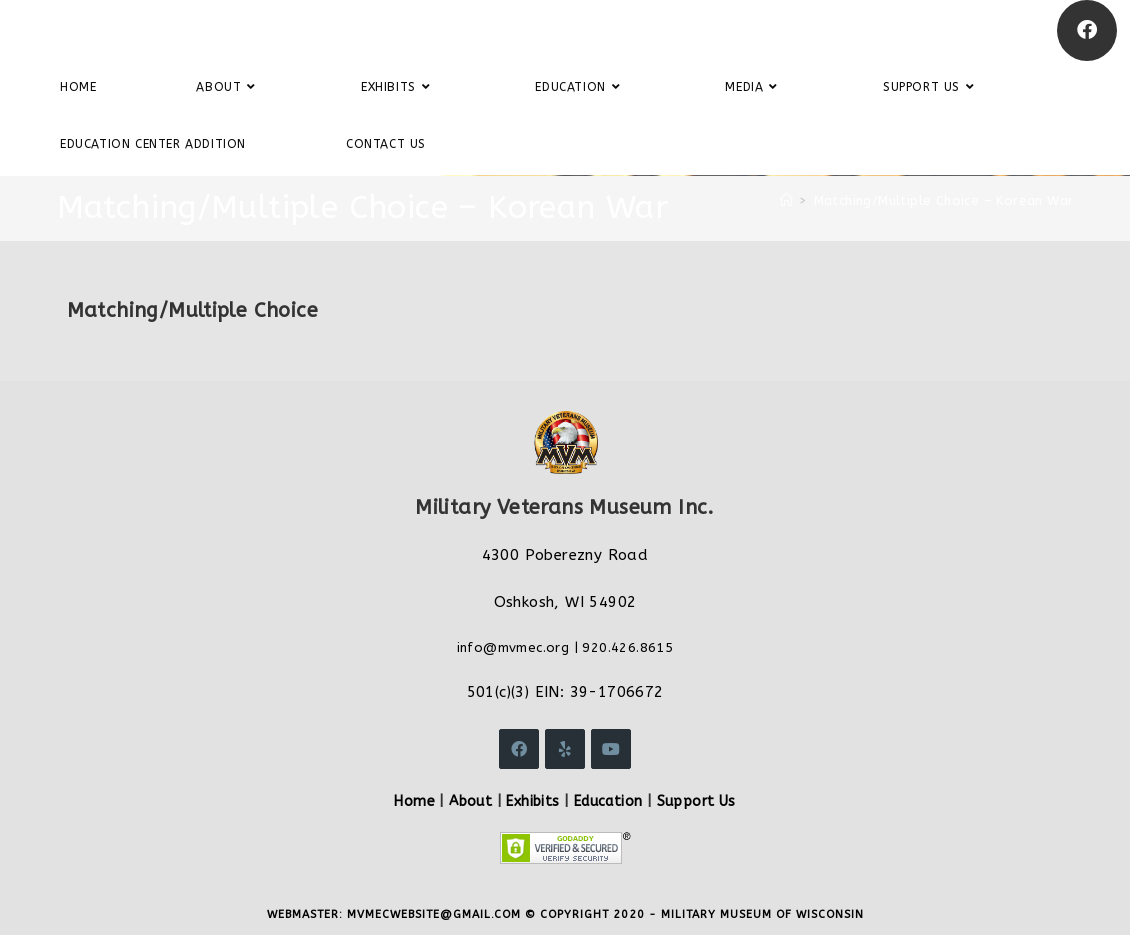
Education (608, 801)
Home (414, 801)
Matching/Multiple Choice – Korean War (944, 200)
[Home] (786, 200)
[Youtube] (611, 749)
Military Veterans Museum (164, 30)
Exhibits (532, 801)
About (470, 801)
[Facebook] (1087, 30)
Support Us (696, 801)
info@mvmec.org (513, 647)
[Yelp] (565, 749)
